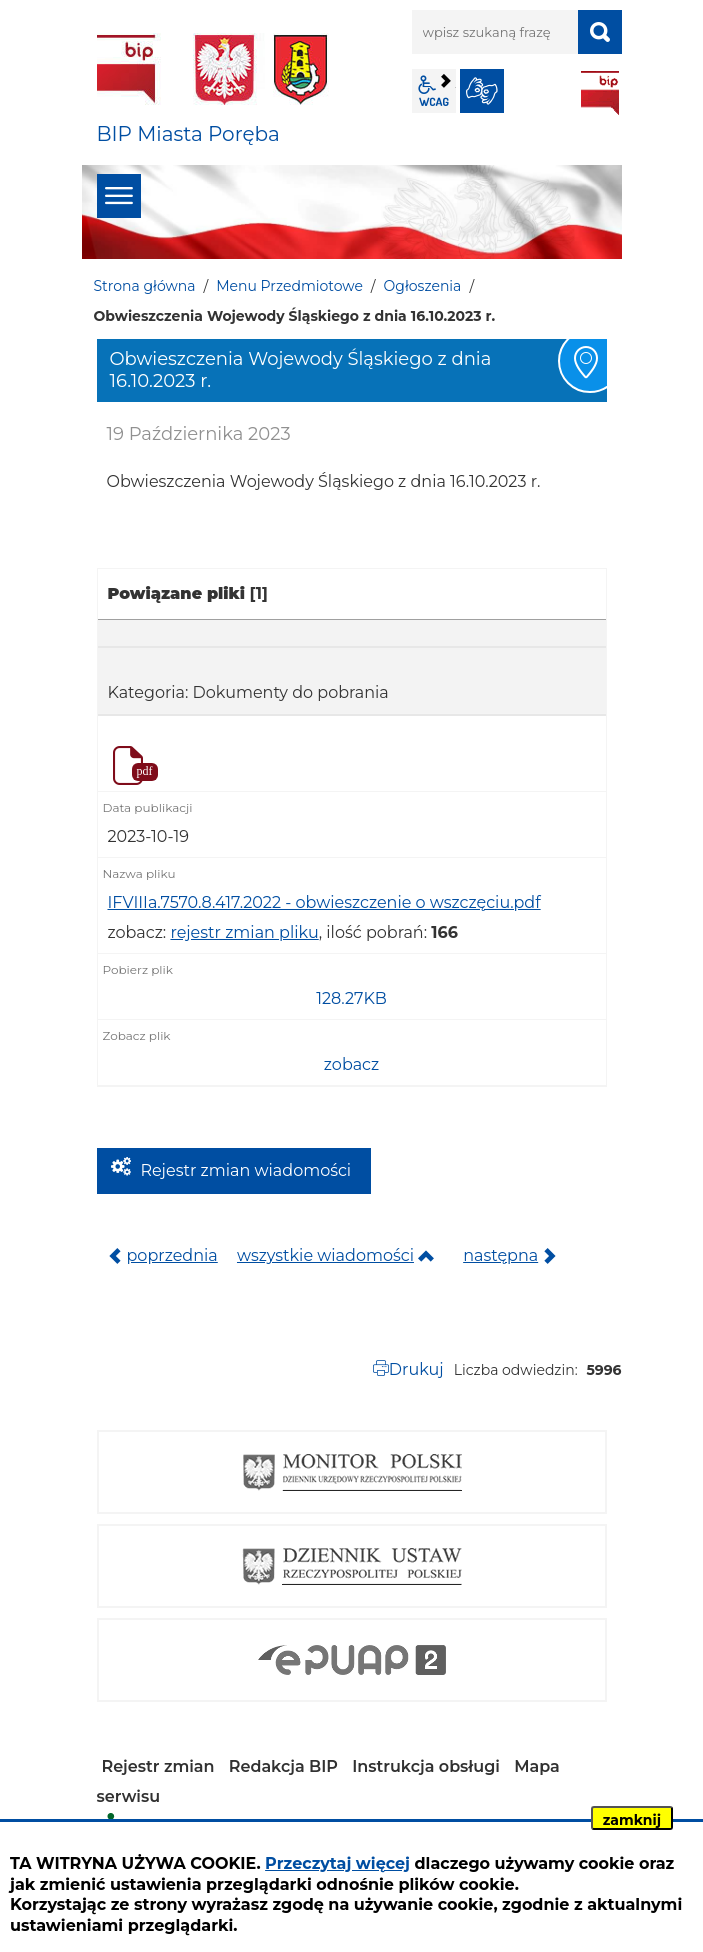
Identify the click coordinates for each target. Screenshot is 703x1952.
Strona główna (145, 286)
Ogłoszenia (423, 286)
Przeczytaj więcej (337, 1863)
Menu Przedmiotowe (289, 286)
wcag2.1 (434, 91)
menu (119, 196)
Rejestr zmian (158, 1766)
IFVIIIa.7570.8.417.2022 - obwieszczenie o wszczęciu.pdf (324, 902)
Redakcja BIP (283, 1766)
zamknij (632, 1820)
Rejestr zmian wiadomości (246, 1170)
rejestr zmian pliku (244, 932)
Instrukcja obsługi (426, 1766)
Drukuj (416, 1369)
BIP (600, 93)
